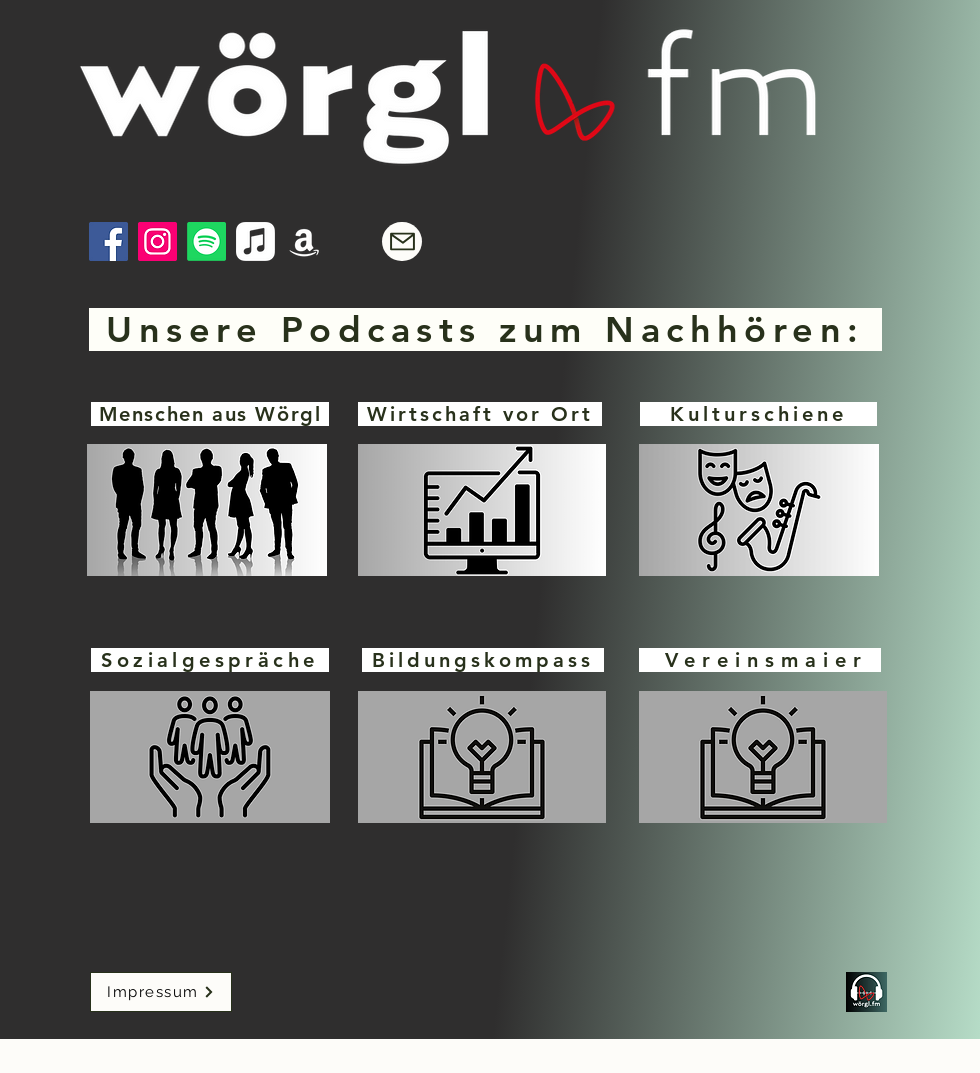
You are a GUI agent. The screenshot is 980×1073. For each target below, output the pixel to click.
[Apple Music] (255, 241)
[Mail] (402, 241)
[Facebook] (108, 241)
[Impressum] (161, 992)
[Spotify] (206, 241)
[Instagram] (157, 241)
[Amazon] (304, 241)
